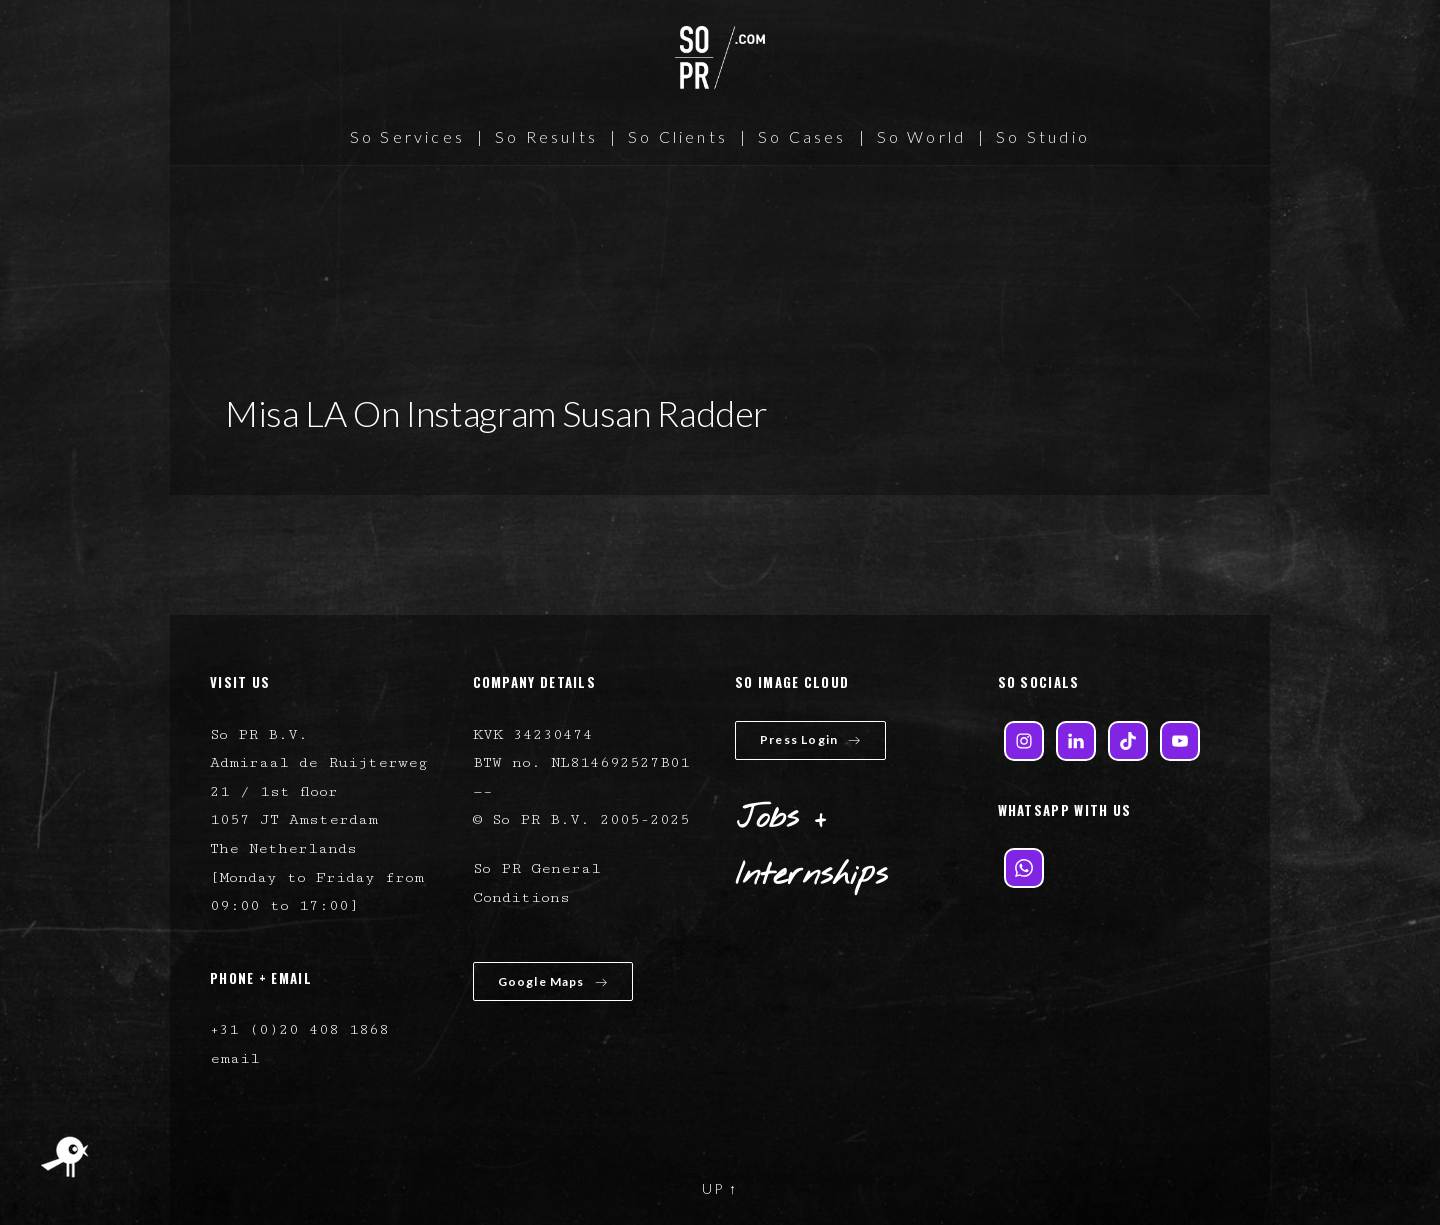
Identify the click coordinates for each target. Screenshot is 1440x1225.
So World (922, 136)
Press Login (810, 739)
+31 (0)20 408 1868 (299, 1029)
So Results (546, 136)
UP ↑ (720, 1188)
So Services (407, 136)
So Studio (1043, 136)
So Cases (802, 136)
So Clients (678, 136)
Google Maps (553, 981)
